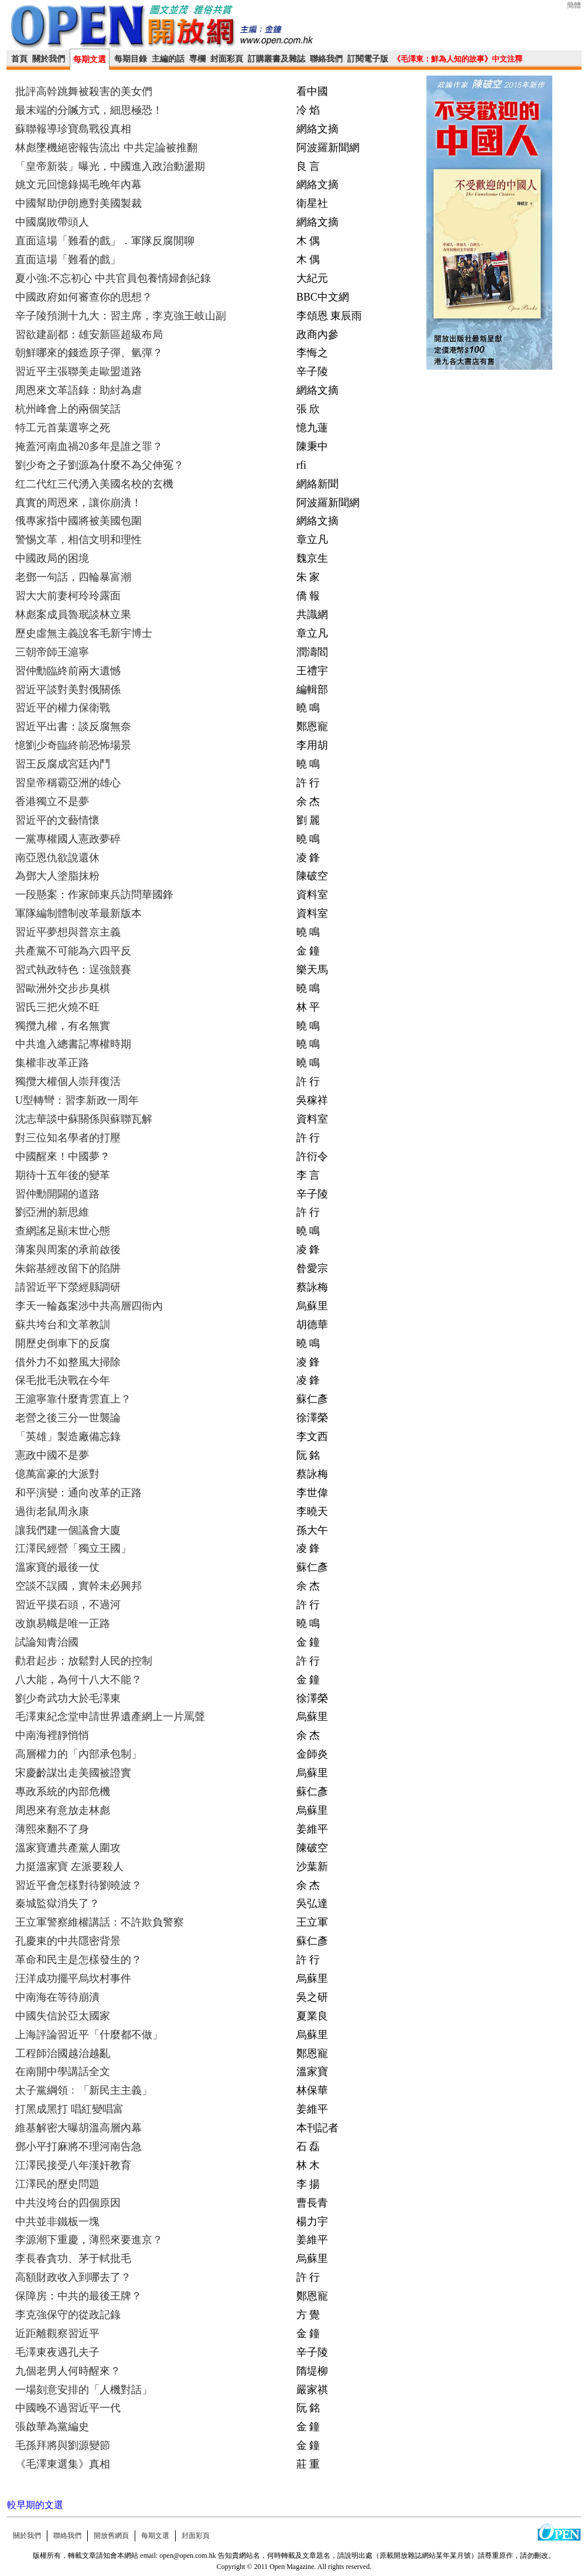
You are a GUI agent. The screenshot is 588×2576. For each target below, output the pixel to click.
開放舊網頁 (111, 2535)
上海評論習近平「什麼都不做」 (89, 2035)
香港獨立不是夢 (52, 801)
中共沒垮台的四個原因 (68, 2203)
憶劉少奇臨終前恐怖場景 (73, 745)
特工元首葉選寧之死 (62, 428)
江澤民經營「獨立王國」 (73, 1548)
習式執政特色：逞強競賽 (73, 969)
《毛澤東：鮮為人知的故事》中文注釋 (457, 58)
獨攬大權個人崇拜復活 (68, 1081)
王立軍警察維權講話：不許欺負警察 (99, 1922)
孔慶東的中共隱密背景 (68, 1941)
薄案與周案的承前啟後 (68, 1249)
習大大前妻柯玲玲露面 (68, 596)
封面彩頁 (226, 58)
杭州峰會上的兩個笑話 (68, 409)
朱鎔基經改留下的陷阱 (68, 1268)
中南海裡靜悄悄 (52, 1735)
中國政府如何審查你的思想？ (83, 297)
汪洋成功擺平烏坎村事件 (73, 1978)
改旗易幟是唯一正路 (62, 1623)
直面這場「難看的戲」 (68, 259)
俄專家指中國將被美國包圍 (78, 521)
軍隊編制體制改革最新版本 (78, 913)
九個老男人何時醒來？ (68, 2371)
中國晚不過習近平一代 (68, 2408)
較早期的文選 (35, 2505)
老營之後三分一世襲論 (68, 1418)
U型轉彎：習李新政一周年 (77, 1100)
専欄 (197, 58)
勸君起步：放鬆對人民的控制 (83, 1661)
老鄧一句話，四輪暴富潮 (73, 577)
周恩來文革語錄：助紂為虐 (78, 390)
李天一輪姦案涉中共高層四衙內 (89, 1306)
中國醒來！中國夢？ (62, 1156)
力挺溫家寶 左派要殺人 (69, 1866)
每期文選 (89, 59)
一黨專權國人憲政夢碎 (68, 839)
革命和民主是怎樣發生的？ (78, 1960)
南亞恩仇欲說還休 (57, 858)
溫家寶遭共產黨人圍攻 (68, 1848)
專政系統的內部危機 (62, 1791)
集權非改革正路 (52, 1063)
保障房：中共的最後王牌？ (78, 2296)
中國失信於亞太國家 (62, 2016)
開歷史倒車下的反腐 (62, 1343)
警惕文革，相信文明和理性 (78, 539)
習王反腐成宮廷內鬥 (62, 764)
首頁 (19, 58)
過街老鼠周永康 (52, 1511)
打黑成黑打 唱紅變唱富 (69, 2109)
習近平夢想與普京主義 (68, 932)
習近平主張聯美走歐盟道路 (78, 371)
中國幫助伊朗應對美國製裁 (78, 203)
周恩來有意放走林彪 (62, 1810)
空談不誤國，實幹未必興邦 (78, 1586)
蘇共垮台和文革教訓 (62, 1324)
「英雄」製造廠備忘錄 (68, 1436)
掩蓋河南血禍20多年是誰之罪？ (89, 446)
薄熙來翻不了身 (52, 1829)
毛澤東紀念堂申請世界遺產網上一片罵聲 (110, 1716)
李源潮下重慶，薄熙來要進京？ (89, 2240)
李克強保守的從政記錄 (68, 2315)
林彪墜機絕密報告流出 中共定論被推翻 (106, 147)
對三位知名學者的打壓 (68, 1138)
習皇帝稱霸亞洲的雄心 (68, 783)
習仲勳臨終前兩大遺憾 (68, 671)
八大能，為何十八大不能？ (78, 1680)
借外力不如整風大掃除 (68, 1362)
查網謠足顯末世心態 (62, 1231)
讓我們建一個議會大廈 (68, 1530)
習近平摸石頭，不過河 (68, 1605)
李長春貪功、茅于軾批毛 (73, 2258)
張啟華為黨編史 (52, 2426)
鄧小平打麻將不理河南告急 (78, 2146)
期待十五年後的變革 (62, 1175)
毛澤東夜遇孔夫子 (57, 2352)
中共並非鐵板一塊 (57, 2221)
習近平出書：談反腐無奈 (73, 726)
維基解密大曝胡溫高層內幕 (78, 2128)
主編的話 (168, 58)
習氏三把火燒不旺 (57, 1007)
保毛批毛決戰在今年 (62, 1380)
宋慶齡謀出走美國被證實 (73, 1773)
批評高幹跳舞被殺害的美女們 (83, 91)
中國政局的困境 (52, 558)
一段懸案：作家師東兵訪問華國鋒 (94, 894)
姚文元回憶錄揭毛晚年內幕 (78, 184)
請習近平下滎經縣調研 (68, 1287)
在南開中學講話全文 (62, 2071)
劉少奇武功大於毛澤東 (68, 1698)
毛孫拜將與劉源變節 (62, 2445)
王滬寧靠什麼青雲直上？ (73, 1399)
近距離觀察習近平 (57, 2333)
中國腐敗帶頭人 (52, 222)
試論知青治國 (46, 1642)
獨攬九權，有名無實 (62, 1026)
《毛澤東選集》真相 (62, 2464)
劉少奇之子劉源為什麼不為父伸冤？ (99, 465)
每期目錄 (130, 58)
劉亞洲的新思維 (52, 1212)
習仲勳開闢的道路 (57, 1194)
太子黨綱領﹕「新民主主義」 (83, 2090)
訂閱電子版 (367, 58)
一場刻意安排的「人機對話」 (83, 2390)
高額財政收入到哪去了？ (73, 2277)
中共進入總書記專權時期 (73, 1044)
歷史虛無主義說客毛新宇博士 (83, 633)
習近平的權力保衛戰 (62, 708)
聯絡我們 (326, 58)
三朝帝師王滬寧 (52, 652)
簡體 (574, 5)
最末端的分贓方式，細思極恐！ (89, 110)
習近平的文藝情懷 (57, 820)
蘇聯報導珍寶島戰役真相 (73, 129)
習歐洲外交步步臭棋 (62, 988)
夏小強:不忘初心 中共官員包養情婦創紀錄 (113, 278)
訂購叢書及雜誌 (276, 58)
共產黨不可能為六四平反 (73, 951)
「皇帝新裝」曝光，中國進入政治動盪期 (110, 166)
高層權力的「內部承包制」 (78, 1754)
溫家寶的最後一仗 (57, 1567)
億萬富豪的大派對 (57, 1474)
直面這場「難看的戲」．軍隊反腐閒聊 (104, 241)
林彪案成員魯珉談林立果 (73, 614)
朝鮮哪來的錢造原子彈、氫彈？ (89, 353)
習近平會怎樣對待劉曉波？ (78, 1885)
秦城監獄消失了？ (57, 1903)
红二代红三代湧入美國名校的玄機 (94, 484)
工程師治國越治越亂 (62, 2053)
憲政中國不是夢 (52, 1455)
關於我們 (48, 58)
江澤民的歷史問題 (57, 2184)
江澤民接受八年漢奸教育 (73, 2165)
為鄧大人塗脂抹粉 (57, 876)
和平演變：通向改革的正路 (78, 1493)
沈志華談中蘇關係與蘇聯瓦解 (83, 1119)
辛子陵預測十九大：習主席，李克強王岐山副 (120, 316)
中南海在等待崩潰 (57, 1997)
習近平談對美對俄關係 (68, 689)
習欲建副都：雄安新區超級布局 (89, 334)
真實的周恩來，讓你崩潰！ (78, 503)
